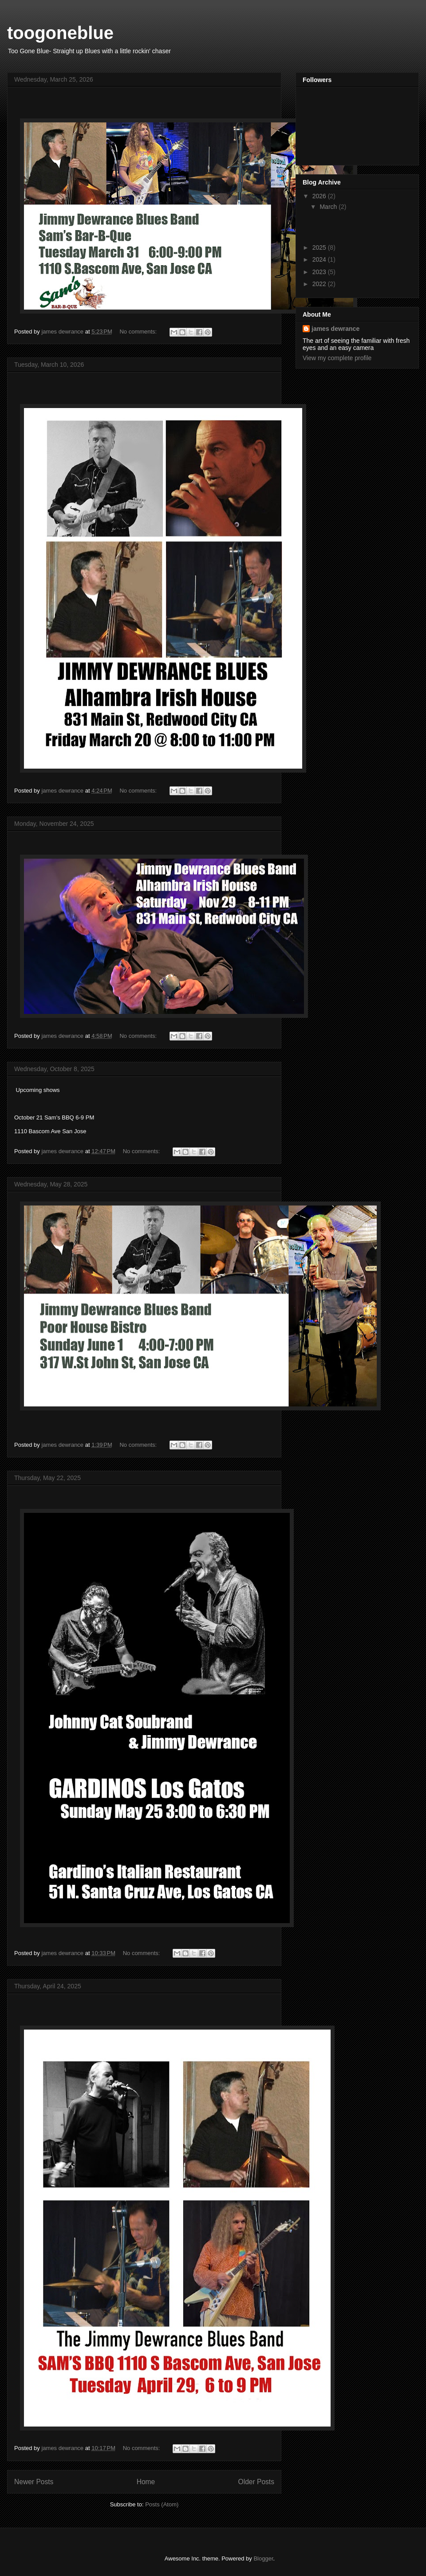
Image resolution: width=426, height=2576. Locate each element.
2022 (320, 283)
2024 (320, 259)
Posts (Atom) (161, 2504)
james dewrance (335, 328)
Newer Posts (33, 2482)
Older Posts (256, 2482)
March (329, 206)
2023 (320, 271)
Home (146, 2482)
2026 (320, 196)
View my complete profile (337, 357)
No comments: (138, 331)
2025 (320, 247)
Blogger (263, 2558)
